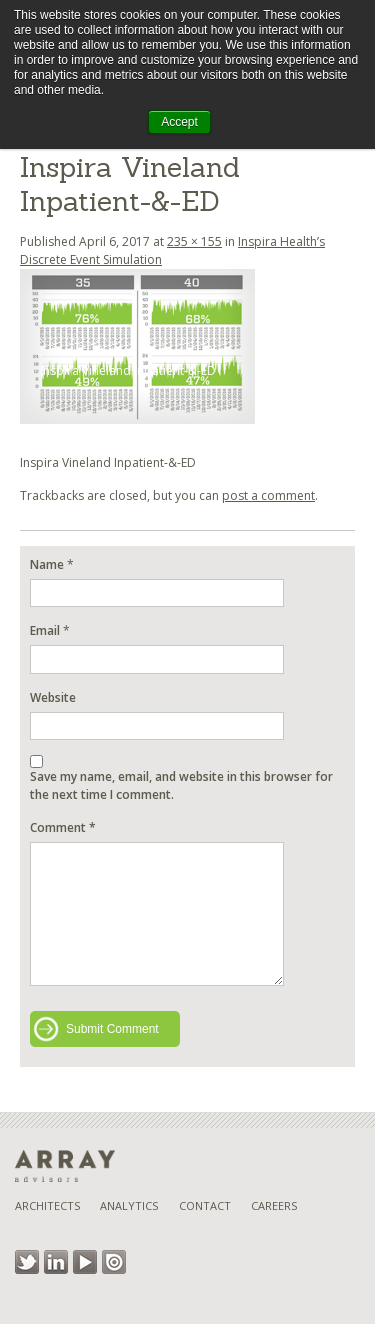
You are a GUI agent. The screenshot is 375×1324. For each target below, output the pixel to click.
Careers (274, 1205)
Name (47, 564)
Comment (63, 827)
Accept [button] (179, 122)
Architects (47, 1205)
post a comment (268, 495)
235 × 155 (194, 241)
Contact (205, 1205)
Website (53, 697)
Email (45, 630)
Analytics (129, 1205)
